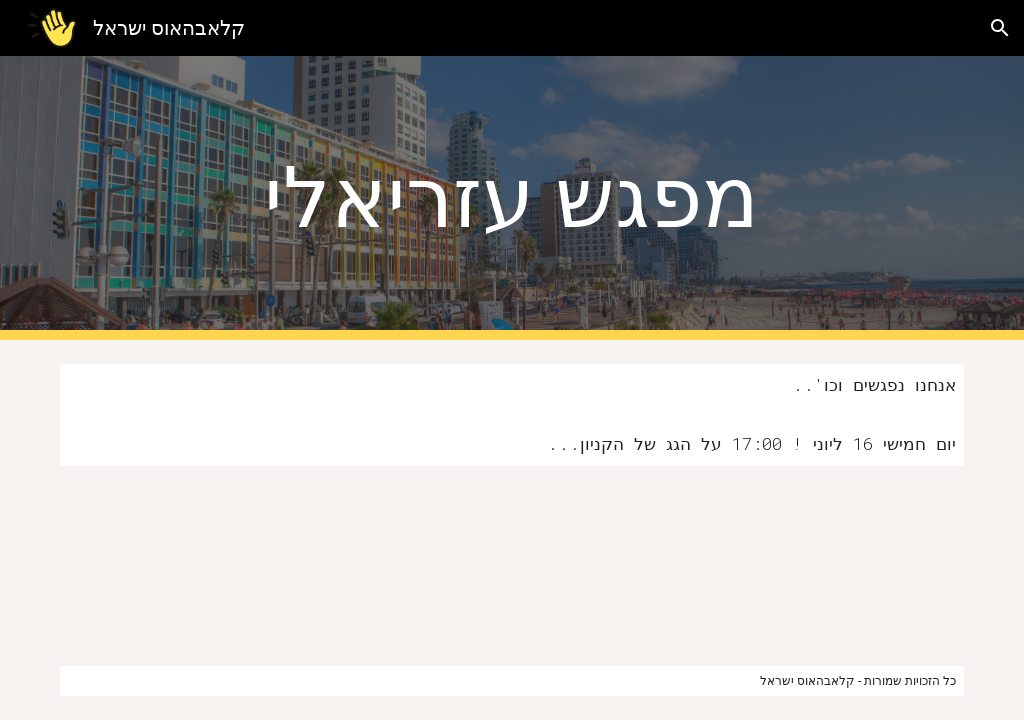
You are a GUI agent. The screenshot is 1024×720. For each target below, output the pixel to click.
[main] (511, 198)
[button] (1000, 28)
